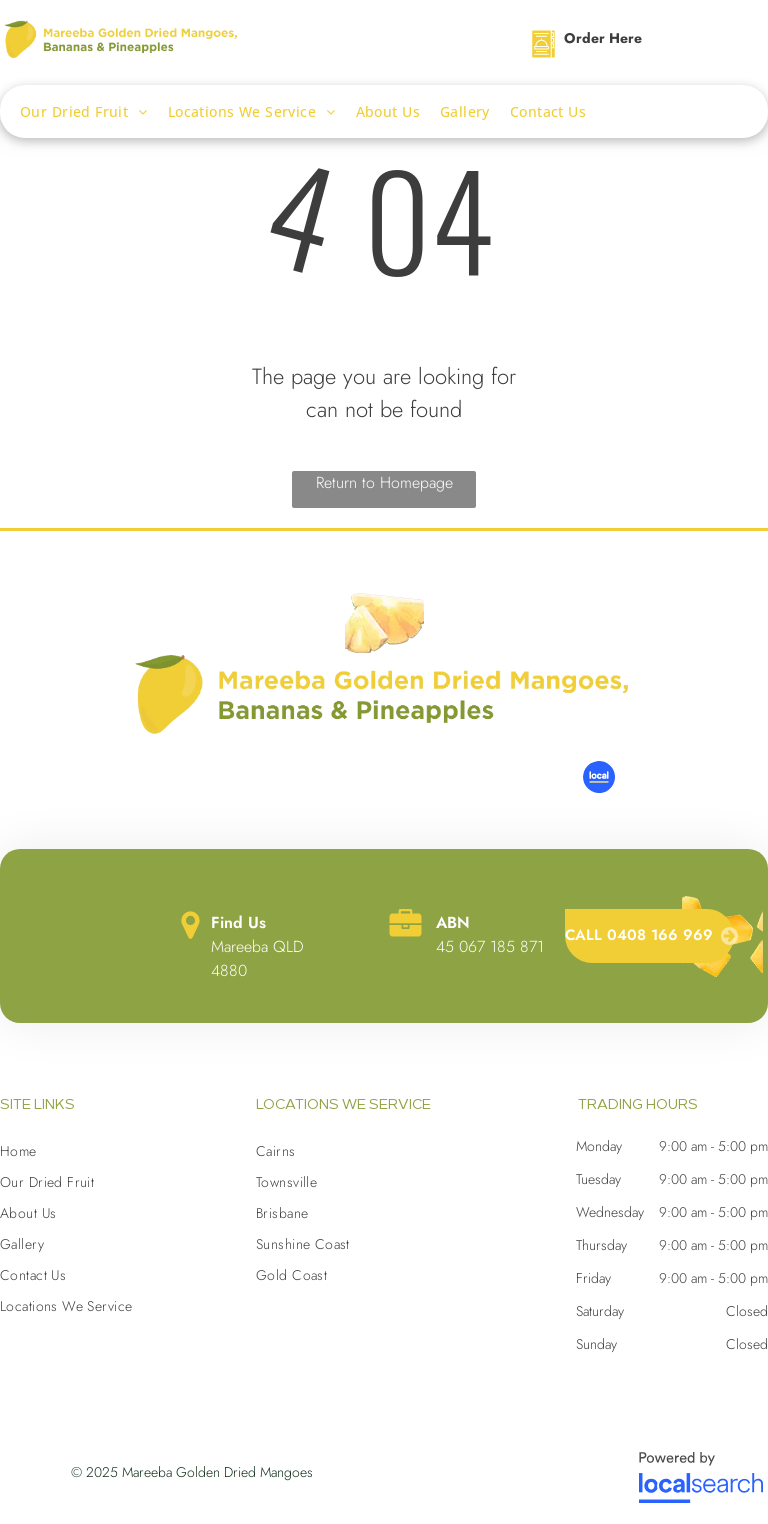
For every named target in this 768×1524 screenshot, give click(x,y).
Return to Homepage (384, 482)
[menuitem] (94, 111)
